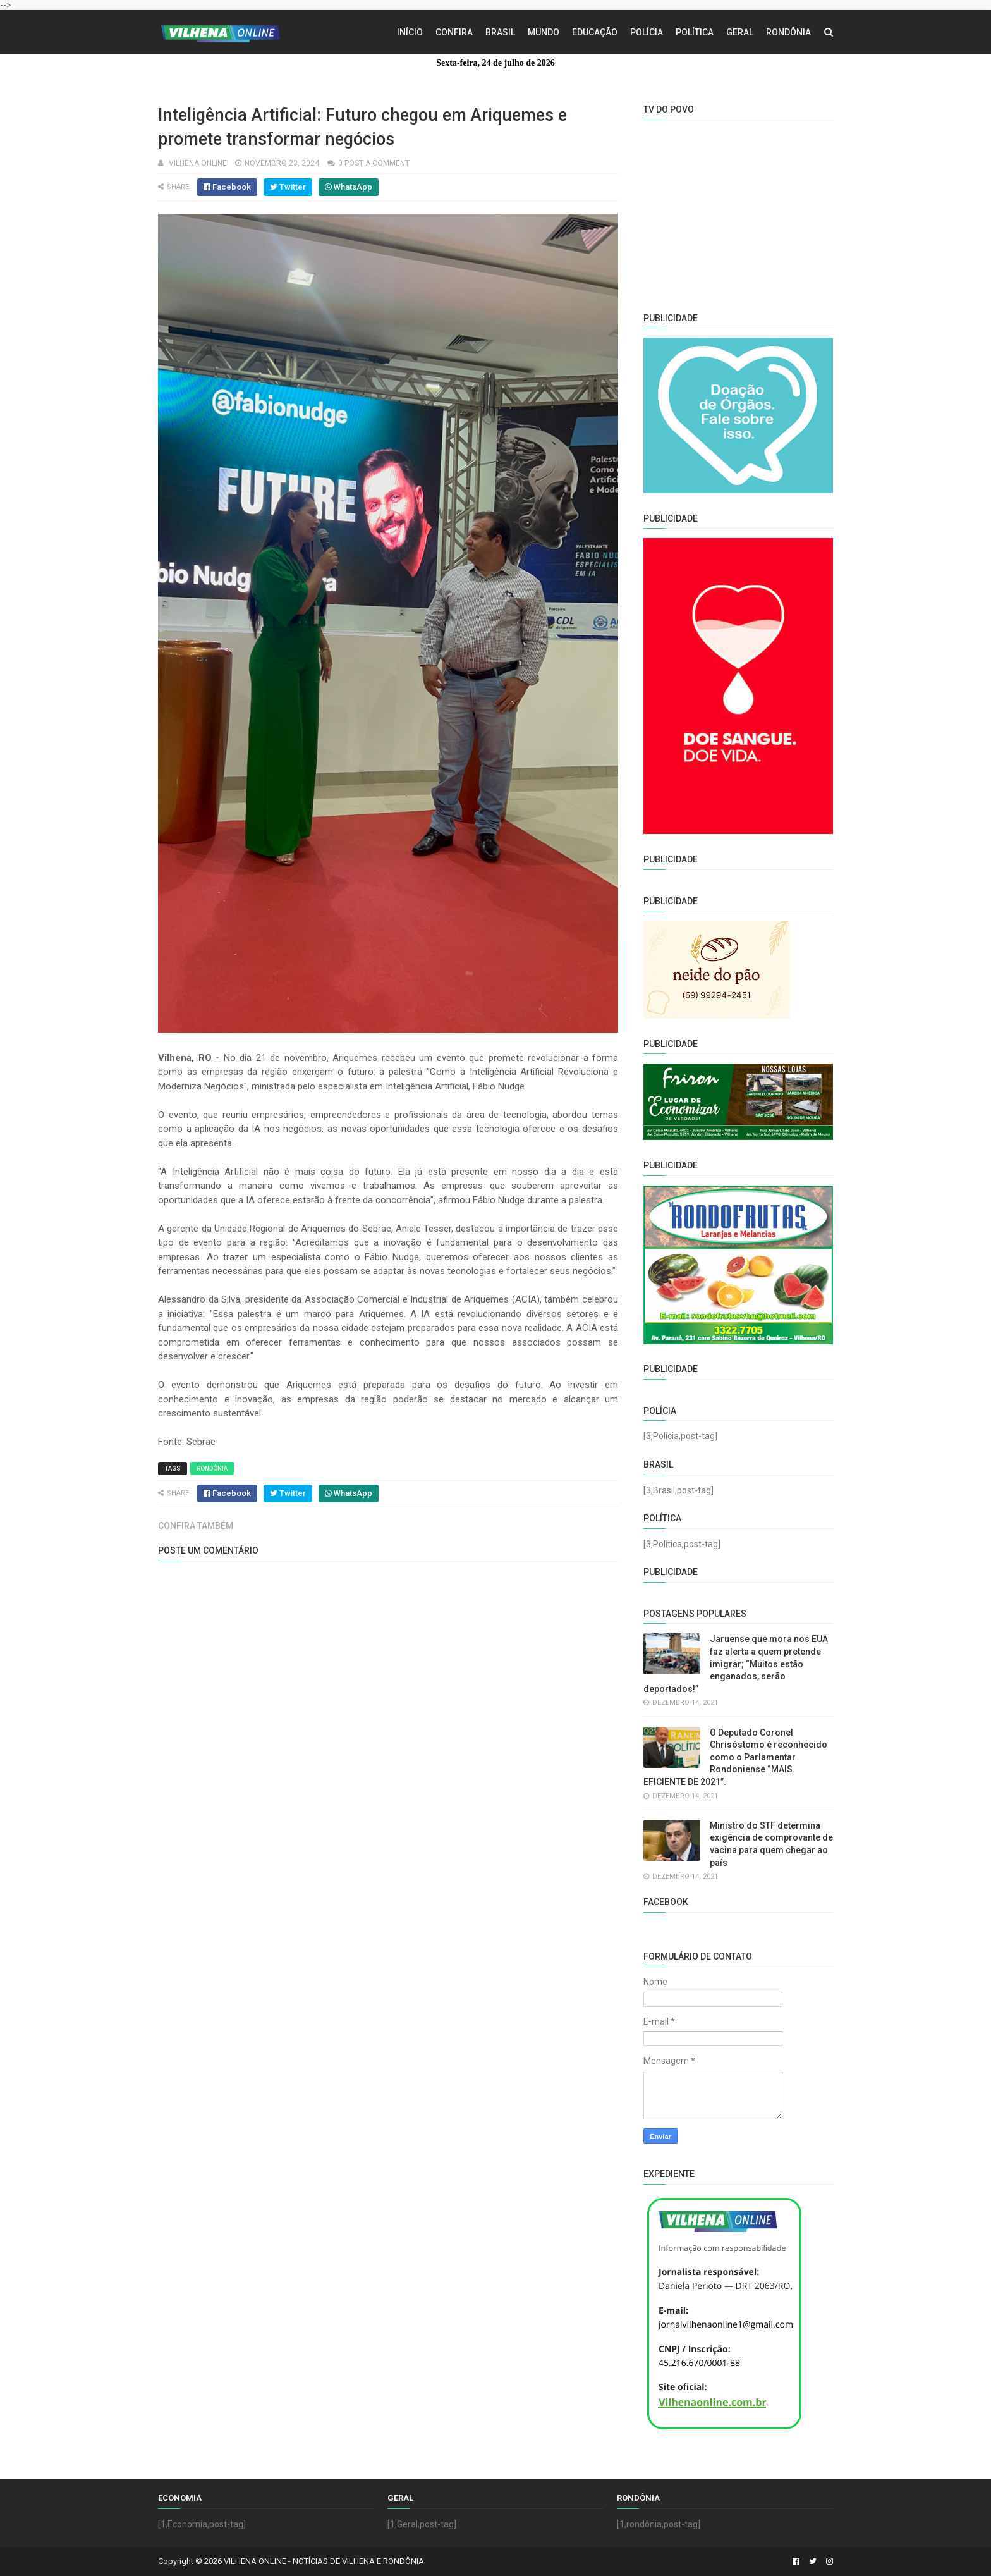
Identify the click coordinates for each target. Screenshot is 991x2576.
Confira (454, 32)
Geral (739, 32)
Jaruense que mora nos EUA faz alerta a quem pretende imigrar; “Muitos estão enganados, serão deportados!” (735, 1663)
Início (410, 32)
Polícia (646, 32)
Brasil (500, 32)
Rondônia (788, 32)
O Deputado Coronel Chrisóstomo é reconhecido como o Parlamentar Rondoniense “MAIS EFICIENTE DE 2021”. (735, 1757)
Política (695, 32)
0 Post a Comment (374, 163)
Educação (594, 32)
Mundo (543, 32)
